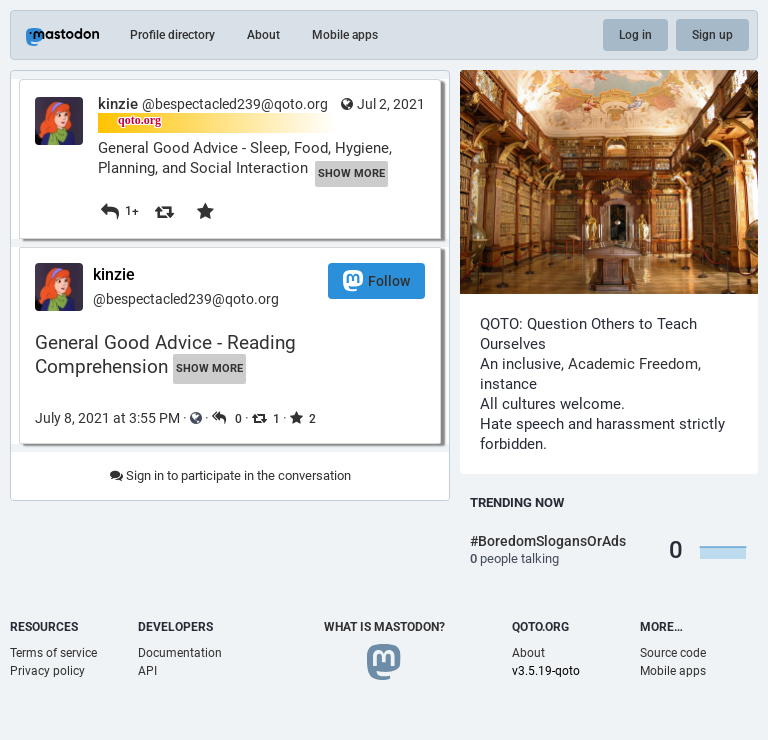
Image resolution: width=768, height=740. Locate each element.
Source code (673, 653)
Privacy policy (47, 671)
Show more (351, 173)
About (263, 35)
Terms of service (53, 653)
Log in (635, 35)
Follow (376, 280)
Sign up (712, 35)
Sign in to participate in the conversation (230, 475)
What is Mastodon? (384, 627)
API (147, 671)
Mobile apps (345, 35)
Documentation (180, 653)
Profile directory (172, 35)
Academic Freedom (633, 364)
